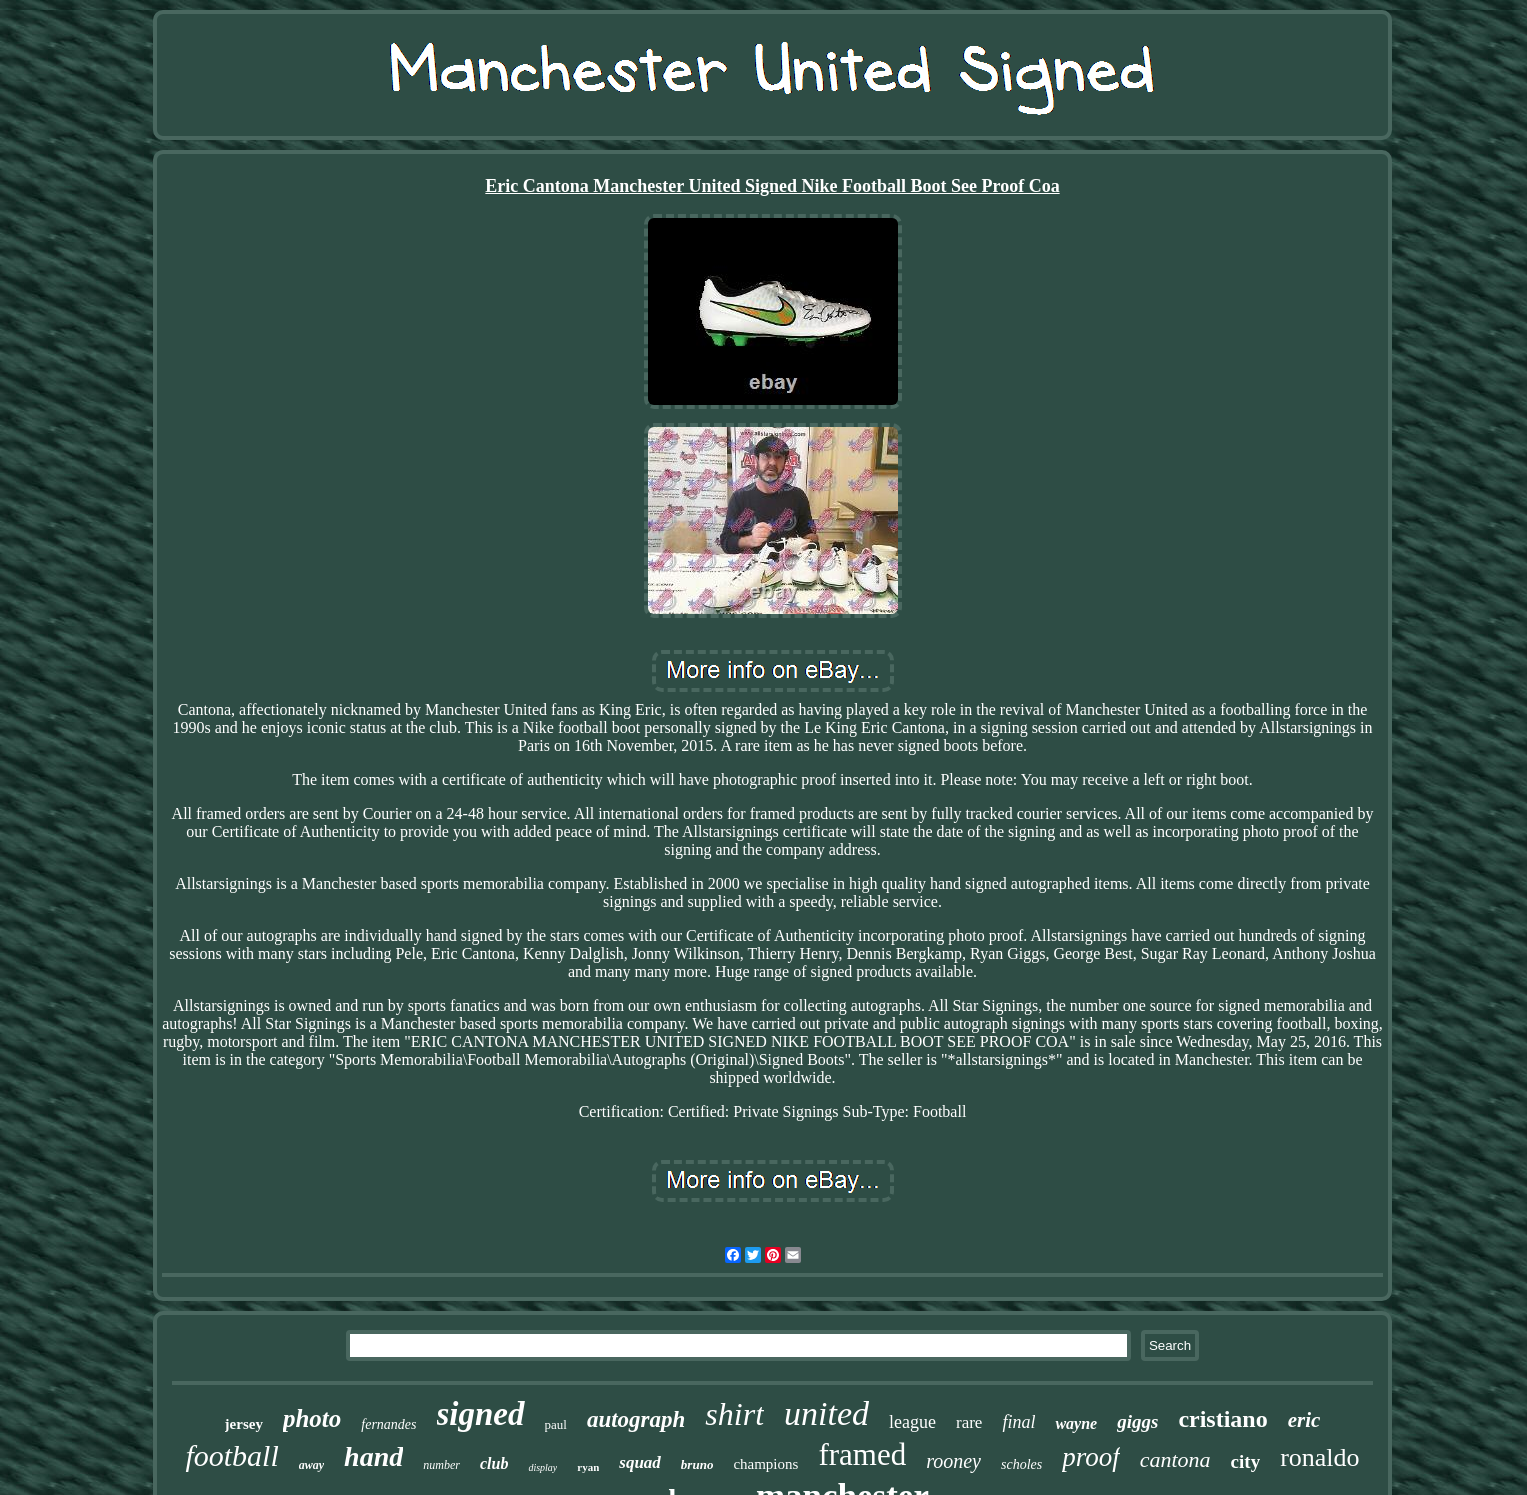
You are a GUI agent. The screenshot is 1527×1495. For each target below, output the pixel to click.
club (494, 1463)
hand (373, 1456)
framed (862, 1454)
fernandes (388, 1424)
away (311, 1465)
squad (640, 1462)
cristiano (1222, 1419)
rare (969, 1422)
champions (765, 1464)
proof (1091, 1457)
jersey (244, 1424)
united (826, 1413)
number (441, 1465)
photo (312, 1418)
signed (481, 1414)
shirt (734, 1414)
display (542, 1467)
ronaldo (1319, 1457)
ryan (588, 1467)
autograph (636, 1419)
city (1246, 1461)
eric (1304, 1420)
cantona (1175, 1459)
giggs (1137, 1421)
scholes (1021, 1464)
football (231, 1455)
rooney (953, 1461)
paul (556, 1424)
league (912, 1422)
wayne (1076, 1423)
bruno (697, 1464)
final (1018, 1422)
